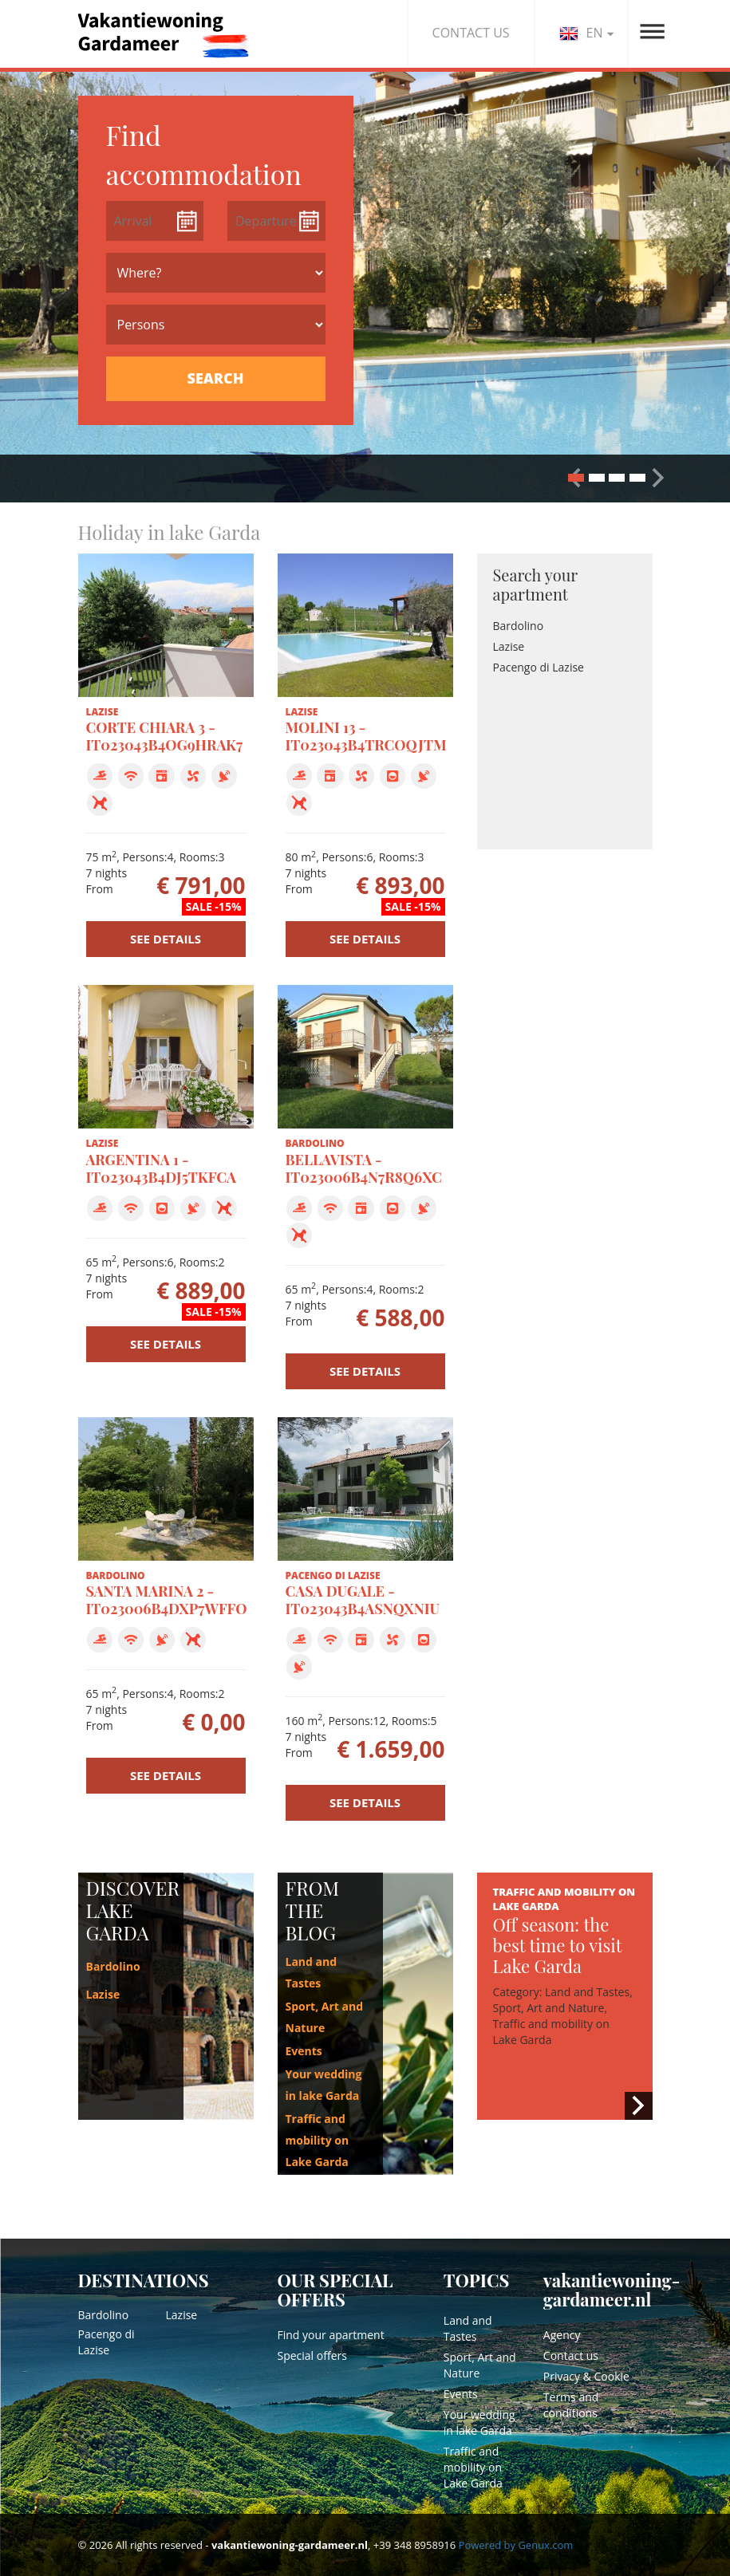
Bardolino (518, 625)
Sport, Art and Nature (480, 2365)
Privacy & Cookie (586, 2376)
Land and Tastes (468, 2328)
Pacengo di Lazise (538, 667)
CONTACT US (471, 32)
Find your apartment (331, 2334)
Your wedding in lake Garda (479, 2422)
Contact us (570, 2355)
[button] (658, 477)
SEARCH (215, 378)
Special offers (312, 2355)
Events (304, 2050)
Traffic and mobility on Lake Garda (317, 2140)
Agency (562, 2334)
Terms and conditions (571, 2404)
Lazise (509, 646)
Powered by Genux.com (516, 2545)
